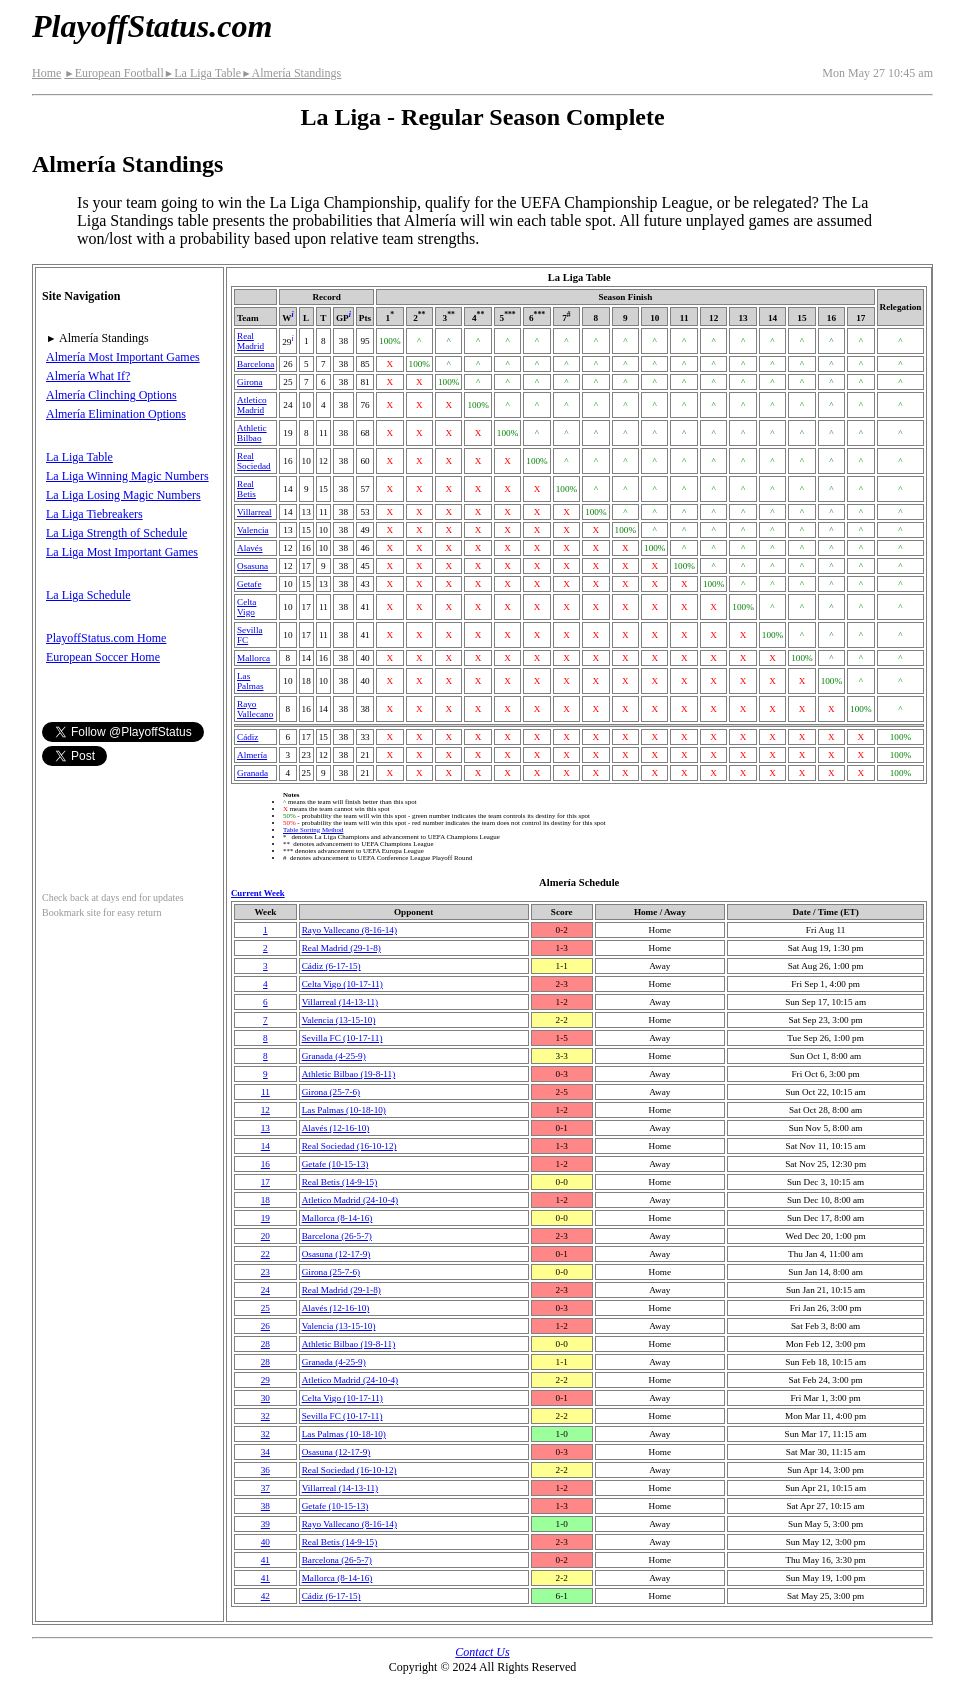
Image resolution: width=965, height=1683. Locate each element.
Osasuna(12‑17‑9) (336, 1254)
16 (265, 1164)
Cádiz (247, 737)
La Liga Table (202, 73)
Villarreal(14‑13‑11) (340, 1002)
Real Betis (246, 489)
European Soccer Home (103, 657)
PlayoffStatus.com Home (106, 638)
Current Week (258, 893)
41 (265, 1560)
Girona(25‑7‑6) (331, 1092)
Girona (250, 382)
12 (265, 1110)
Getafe (249, 584)
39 (265, 1524)
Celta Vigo (246, 607)
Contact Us (482, 1652)
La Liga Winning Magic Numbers (127, 476)
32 (265, 1416)
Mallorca (253, 658)
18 (265, 1200)
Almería (252, 755)
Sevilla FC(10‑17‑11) (342, 1038)
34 (265, 1452)
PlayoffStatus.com (152, 26)
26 (265, 1326)
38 (265, 1506)
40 (265, 1542)
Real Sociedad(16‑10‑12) (349, 1146)
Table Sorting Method (313, 829)
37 (265, 1488)
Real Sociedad (254, 461)
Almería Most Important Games (123, 357)
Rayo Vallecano (255, 709)
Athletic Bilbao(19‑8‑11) (349, 1074)
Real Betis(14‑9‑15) (340, 1182)
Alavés (250, 548)
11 (265, 1092)
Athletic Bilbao (252, 433)
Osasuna (252, 566)
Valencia (253, 530)
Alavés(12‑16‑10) (336, 1128)
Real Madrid (250, 341)
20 (265, 1236)
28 (265, 1344)
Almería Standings (291, 73)
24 (265, 1290)
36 (265, 1470)
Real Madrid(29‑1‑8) (341, 948)
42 (265, 1596)
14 (265, 1146)
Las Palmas (250, 681)
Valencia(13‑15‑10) (339, 1020)
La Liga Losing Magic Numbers (123, 495)
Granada (252, 773)
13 (265, 1128)
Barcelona (255, 364)
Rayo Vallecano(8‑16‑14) (349, 930)
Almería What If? (88, 376)
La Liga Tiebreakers (94, 514)
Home (46, 73)
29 (265, 1380)
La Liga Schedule (88, 595)
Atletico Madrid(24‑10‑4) (350, 1200)
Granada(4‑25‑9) (334, 1056)
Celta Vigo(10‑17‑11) (342, 984)
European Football (113, 73)
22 (265, 1254)
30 (265, 1398)
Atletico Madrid (252, 405)
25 (265, 1308)
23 (265, 1272)
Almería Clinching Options (111, 395)
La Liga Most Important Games (122, 552)
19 (265, 1218)
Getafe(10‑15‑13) (335, 1164)
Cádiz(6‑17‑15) (331, 966)
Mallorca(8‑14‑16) (337, 1218)
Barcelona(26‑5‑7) (337, 1236)
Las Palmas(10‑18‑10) (344, 1110)
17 (265, 1182)
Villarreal (254, 512)
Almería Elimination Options (116, 414)
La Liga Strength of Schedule (116, 533)
